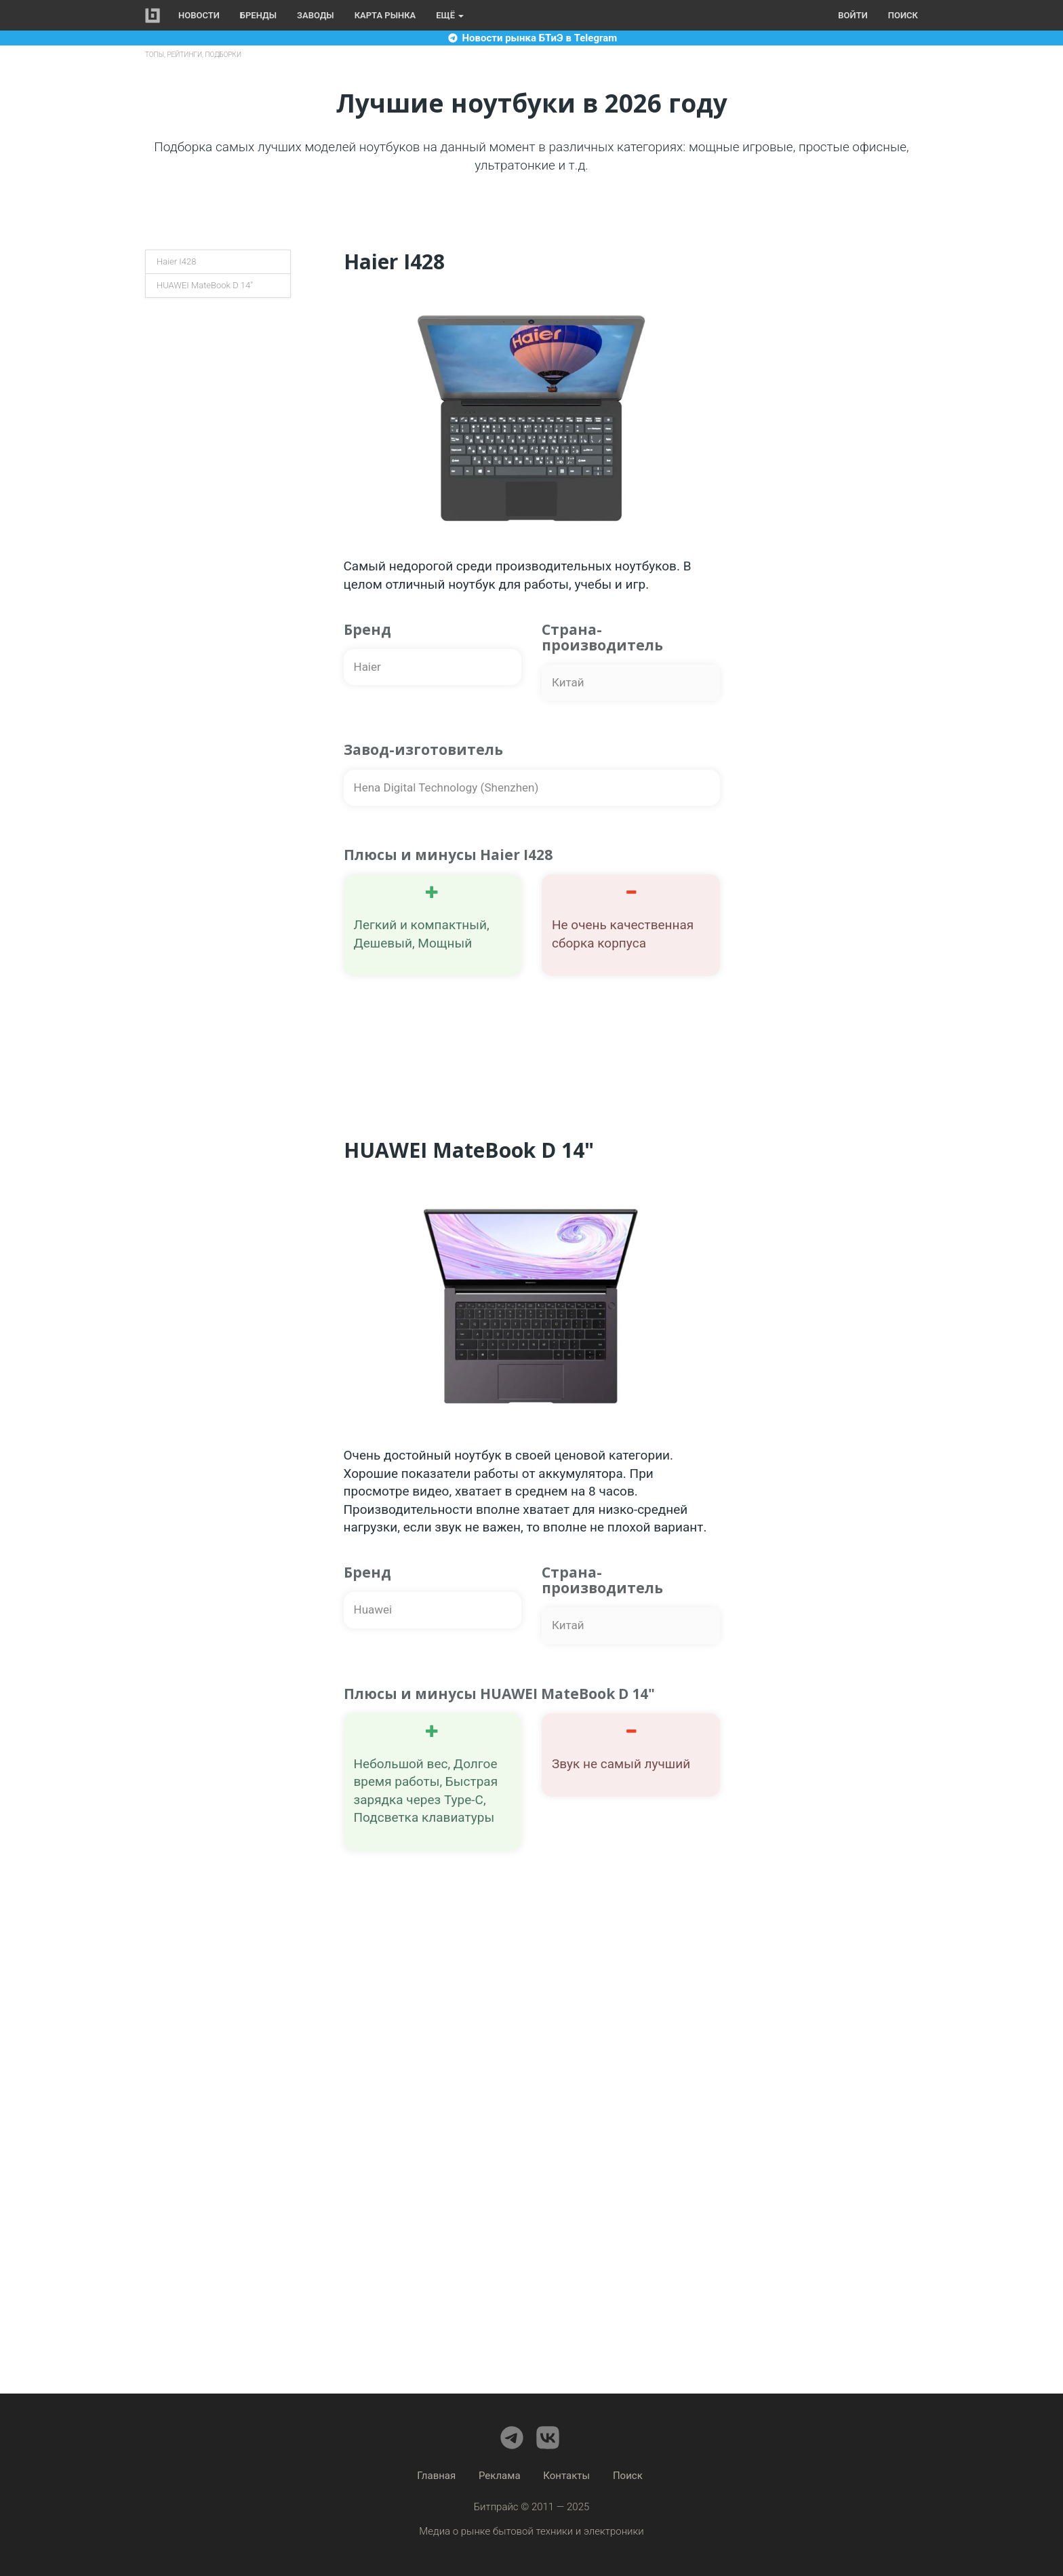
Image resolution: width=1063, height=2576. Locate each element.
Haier (367, 667)
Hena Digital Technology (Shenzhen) (446, 787)
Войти (852, 15)
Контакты (566, 2476)
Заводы (315, 15)
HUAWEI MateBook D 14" (205, 285)
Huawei (373, 1609)
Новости (199, 15)
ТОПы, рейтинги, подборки (193, 54)
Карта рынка (385, 15)
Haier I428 (176, 261)
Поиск (903, 15)
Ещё (450, 15)
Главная (436, 2476)
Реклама (500, 2476)
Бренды (258, 15)
